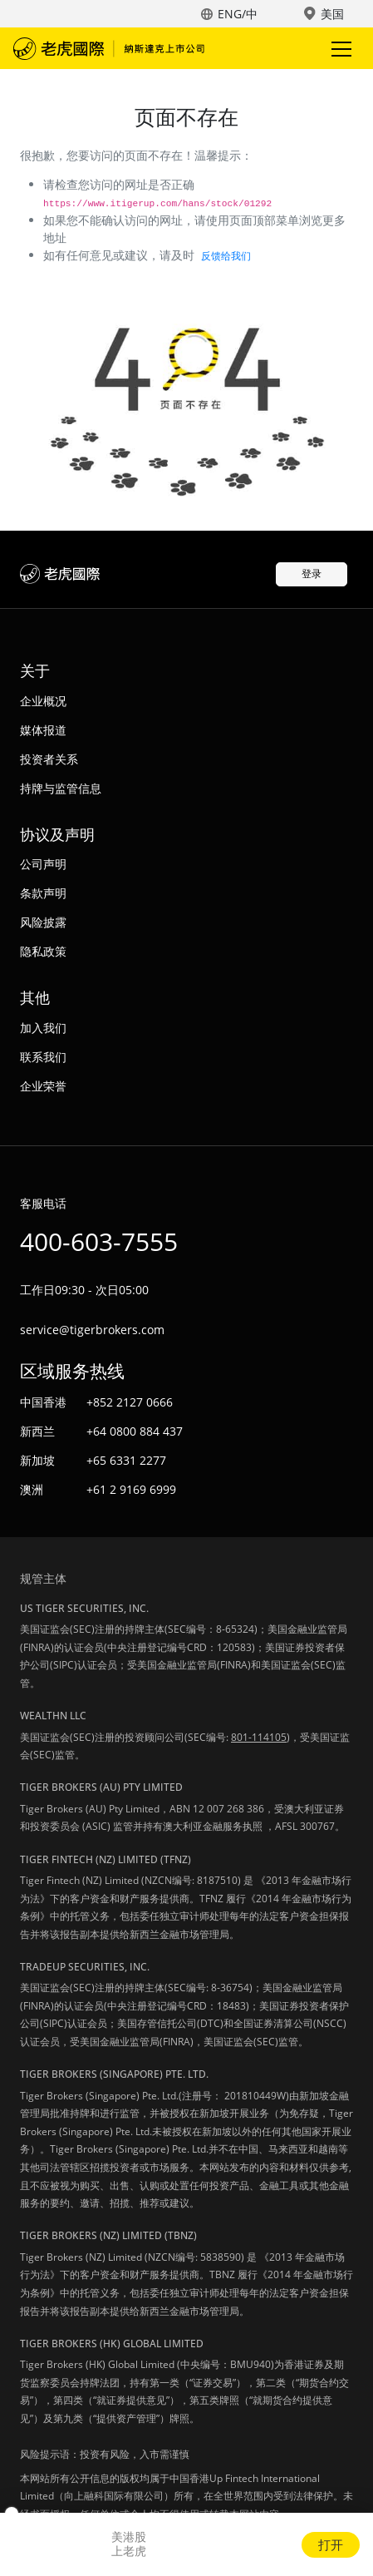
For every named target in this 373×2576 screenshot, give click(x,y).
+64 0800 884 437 (134, 1431)
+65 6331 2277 (126, 1460)
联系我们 (43, 1057)
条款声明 (43, 893)
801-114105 (259, 1737)
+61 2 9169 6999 (131, 1489)
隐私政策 (43, 951)
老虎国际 (108, 48)
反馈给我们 (226, 256)
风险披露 (43, 922)
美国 (332, 14)
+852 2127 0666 (129, 1402)
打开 (330, 2544)
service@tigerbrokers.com (92, 1329)
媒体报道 (43, 730)
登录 (311, 573)
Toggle (338, 49)
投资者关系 (49, 759)
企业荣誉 (43, 1086)
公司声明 (43, 864)
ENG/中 (238, 14)
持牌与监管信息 (60, 788)
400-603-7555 (99, 1241)
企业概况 (43, 701)
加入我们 (43, 1028)
